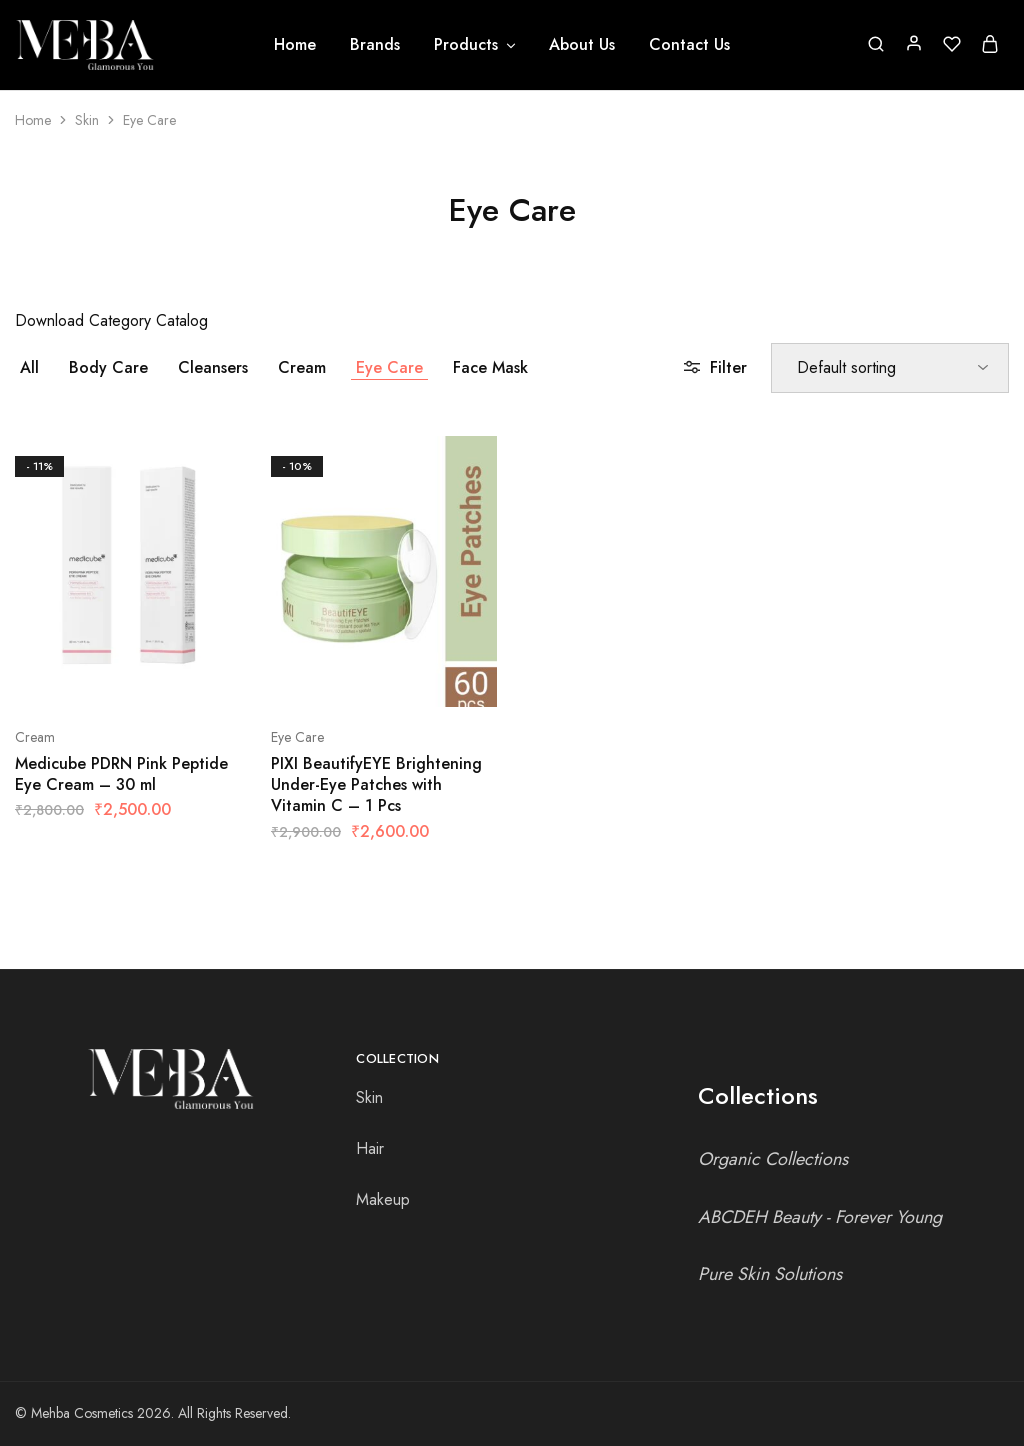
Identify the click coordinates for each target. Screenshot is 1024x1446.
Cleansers (213, 367)
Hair (370, 1148)
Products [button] (476, 45)
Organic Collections (773, 1159)
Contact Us (689, 45)
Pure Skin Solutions (770, 1274)
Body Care (108, 367)
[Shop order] (890, 368)
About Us (582, 45)
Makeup (383, 1199)
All (29, 367)
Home (295, 45)
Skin (87, 120)
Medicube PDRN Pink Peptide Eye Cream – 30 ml (121, 774)
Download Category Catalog (111, 320)
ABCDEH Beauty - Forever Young (820, 1217)
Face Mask (490, 367)
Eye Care (389, 367)
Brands (375, 45)
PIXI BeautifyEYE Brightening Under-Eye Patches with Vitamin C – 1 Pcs (376, 785)
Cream (302, 367)
